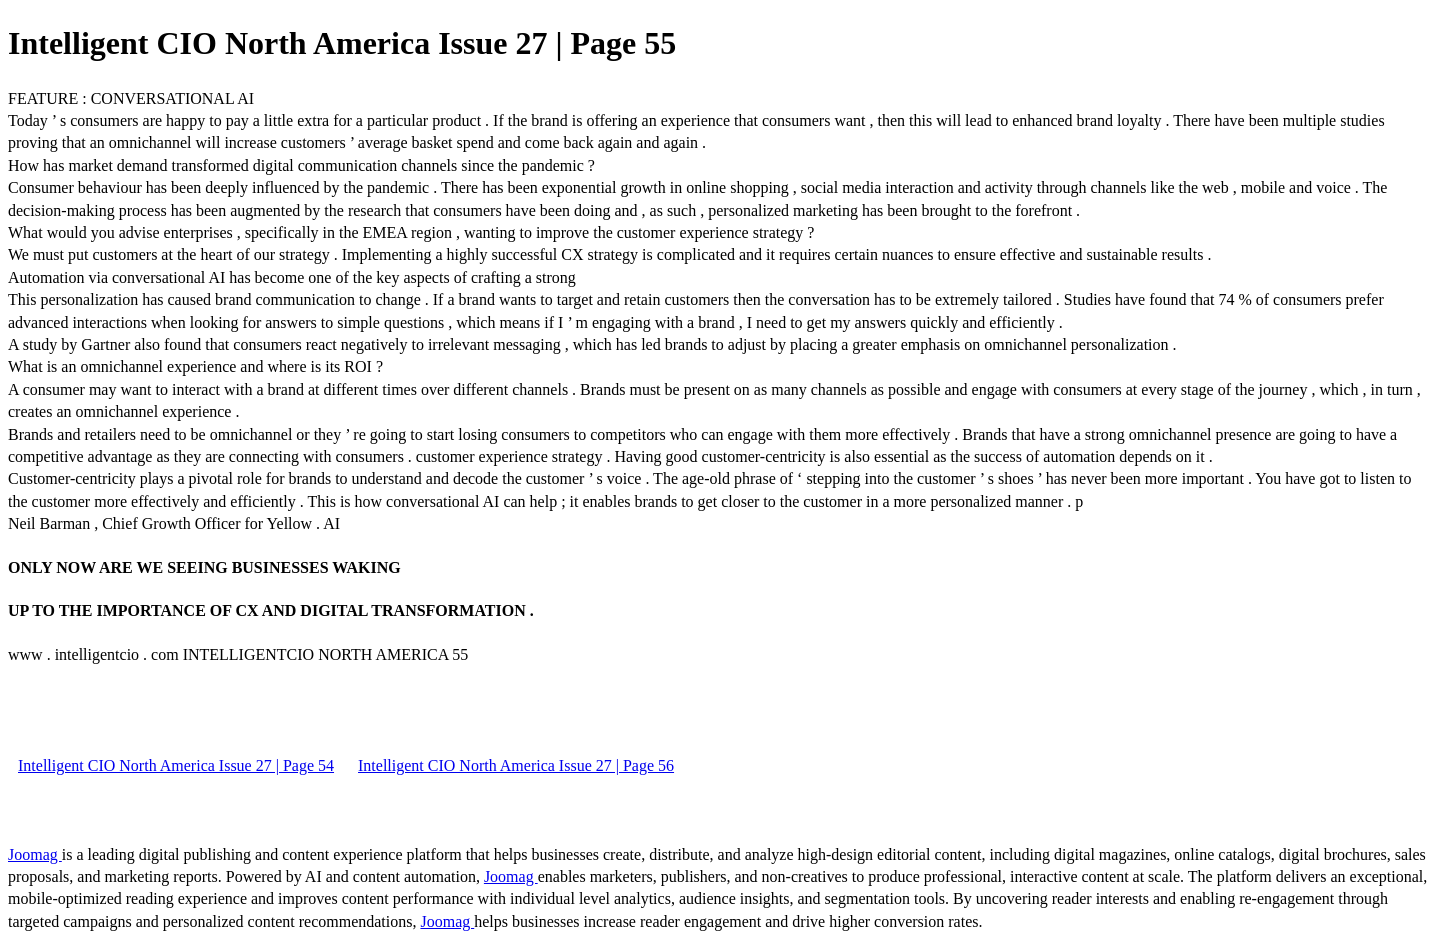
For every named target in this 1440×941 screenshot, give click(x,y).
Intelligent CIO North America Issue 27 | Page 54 (176, 765)
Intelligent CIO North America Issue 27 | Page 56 (516, 765)
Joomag (35, 854)
